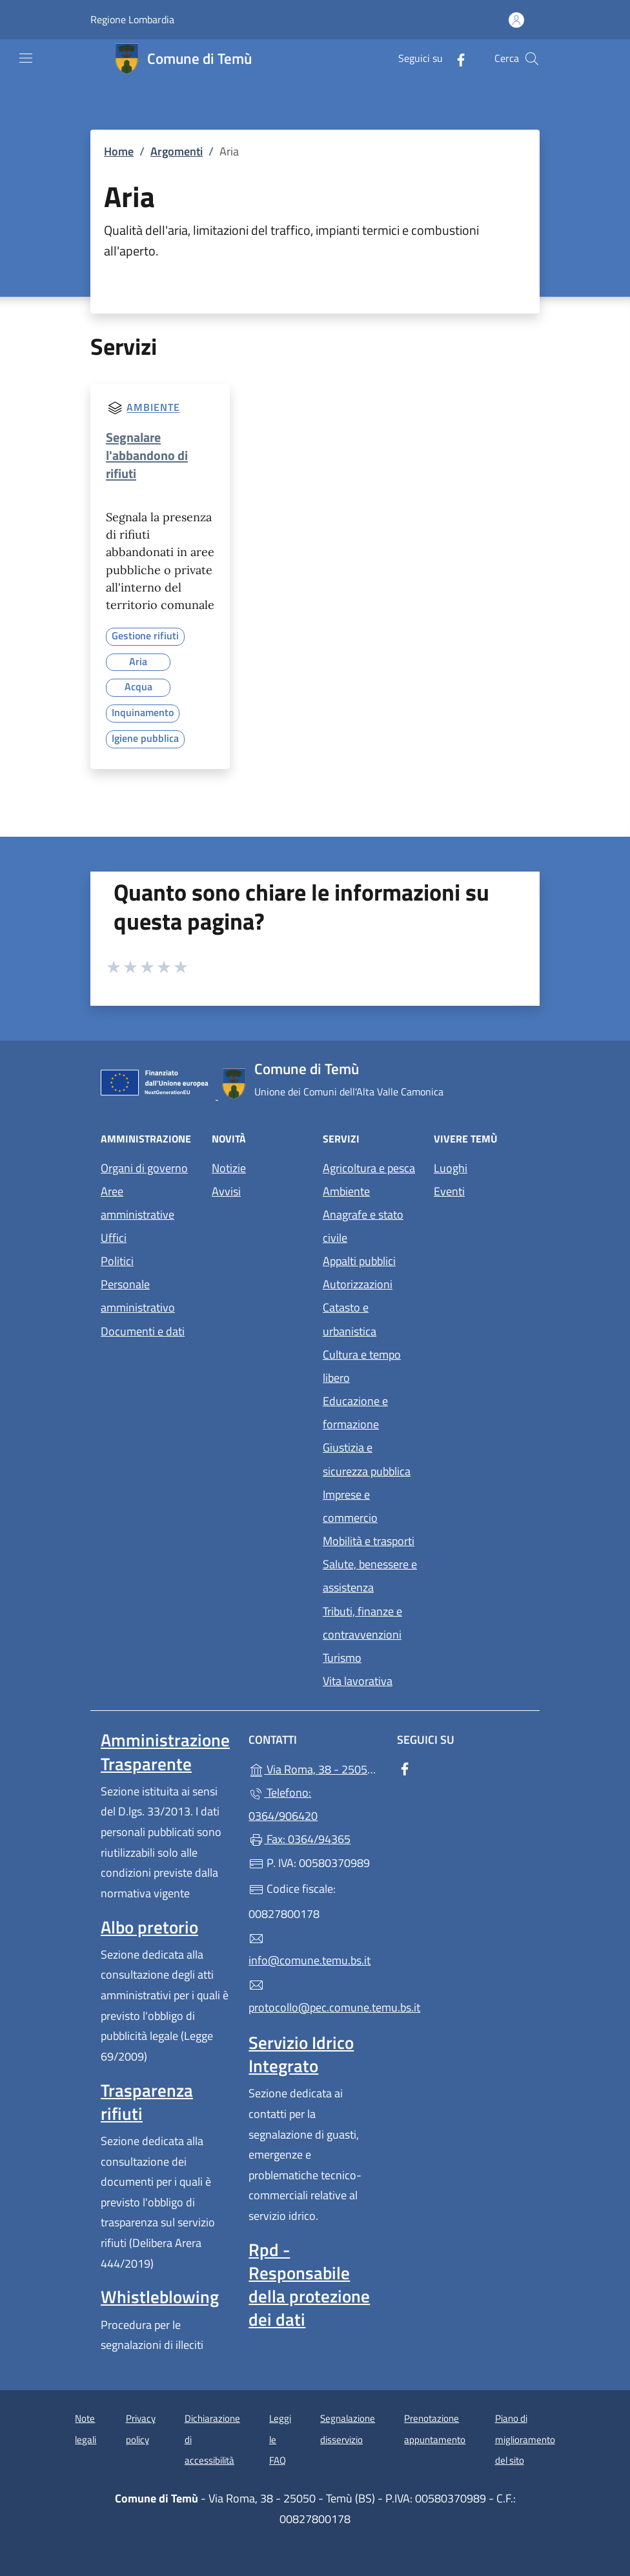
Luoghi (450, 1168)
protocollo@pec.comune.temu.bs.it (315, 1996)
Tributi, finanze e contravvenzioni (362, 1623)
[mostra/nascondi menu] (26, 58)
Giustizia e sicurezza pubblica (367, 1459)
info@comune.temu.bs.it (310, 1950)
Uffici (114, 1237)
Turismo (342, 1657)
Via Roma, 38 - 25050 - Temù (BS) (315, 1768)
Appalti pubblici (359, 1261)
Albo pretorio (149, 1927)
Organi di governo (144, 1168)
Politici (117, 1261)
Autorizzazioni (357, 1284)
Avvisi (226, 1191)
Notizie (229, 1168)
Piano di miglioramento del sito (525, 2439)
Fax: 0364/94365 (300, 1839)
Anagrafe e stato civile (363, 1226)
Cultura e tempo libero (362, 1366)
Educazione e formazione (355, 1412)
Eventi (449, 1191)
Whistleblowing (160, 2296)
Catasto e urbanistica (349, 1319)
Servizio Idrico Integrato (301, 2054)
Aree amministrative (137, 1203)
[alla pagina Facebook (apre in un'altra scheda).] (456, 58)
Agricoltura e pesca (369, 1168)
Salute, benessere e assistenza (370, 1575)
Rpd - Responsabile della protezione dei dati (309, 2284)
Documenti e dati (143, 1331)
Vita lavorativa (357, 1681)
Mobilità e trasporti (368, 1541)
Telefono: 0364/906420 (283, 1804)
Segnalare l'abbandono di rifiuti (147, 455)
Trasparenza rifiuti (147, 2102)
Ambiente (153, 407)
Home (119, 151)
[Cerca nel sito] (532, 58)
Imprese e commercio (350, 1506)
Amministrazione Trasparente (165, 1751)
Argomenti (176, 151)
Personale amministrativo (138, 1295)
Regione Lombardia (132, 19)
